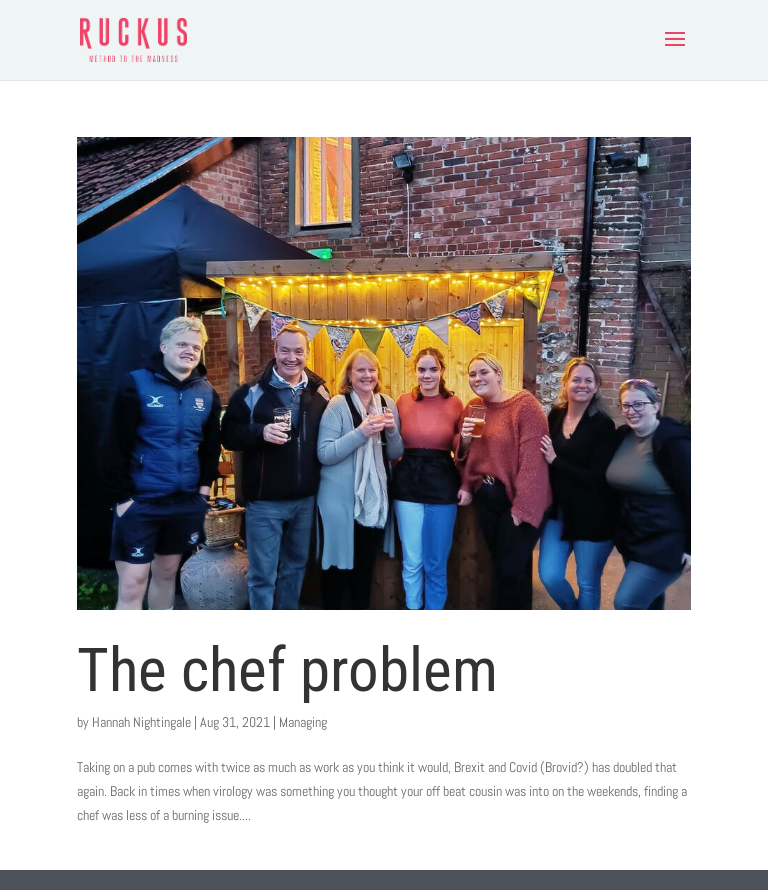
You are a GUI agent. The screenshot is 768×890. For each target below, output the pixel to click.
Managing (303, 722)
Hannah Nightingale (141, 722)
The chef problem (287, 670)
